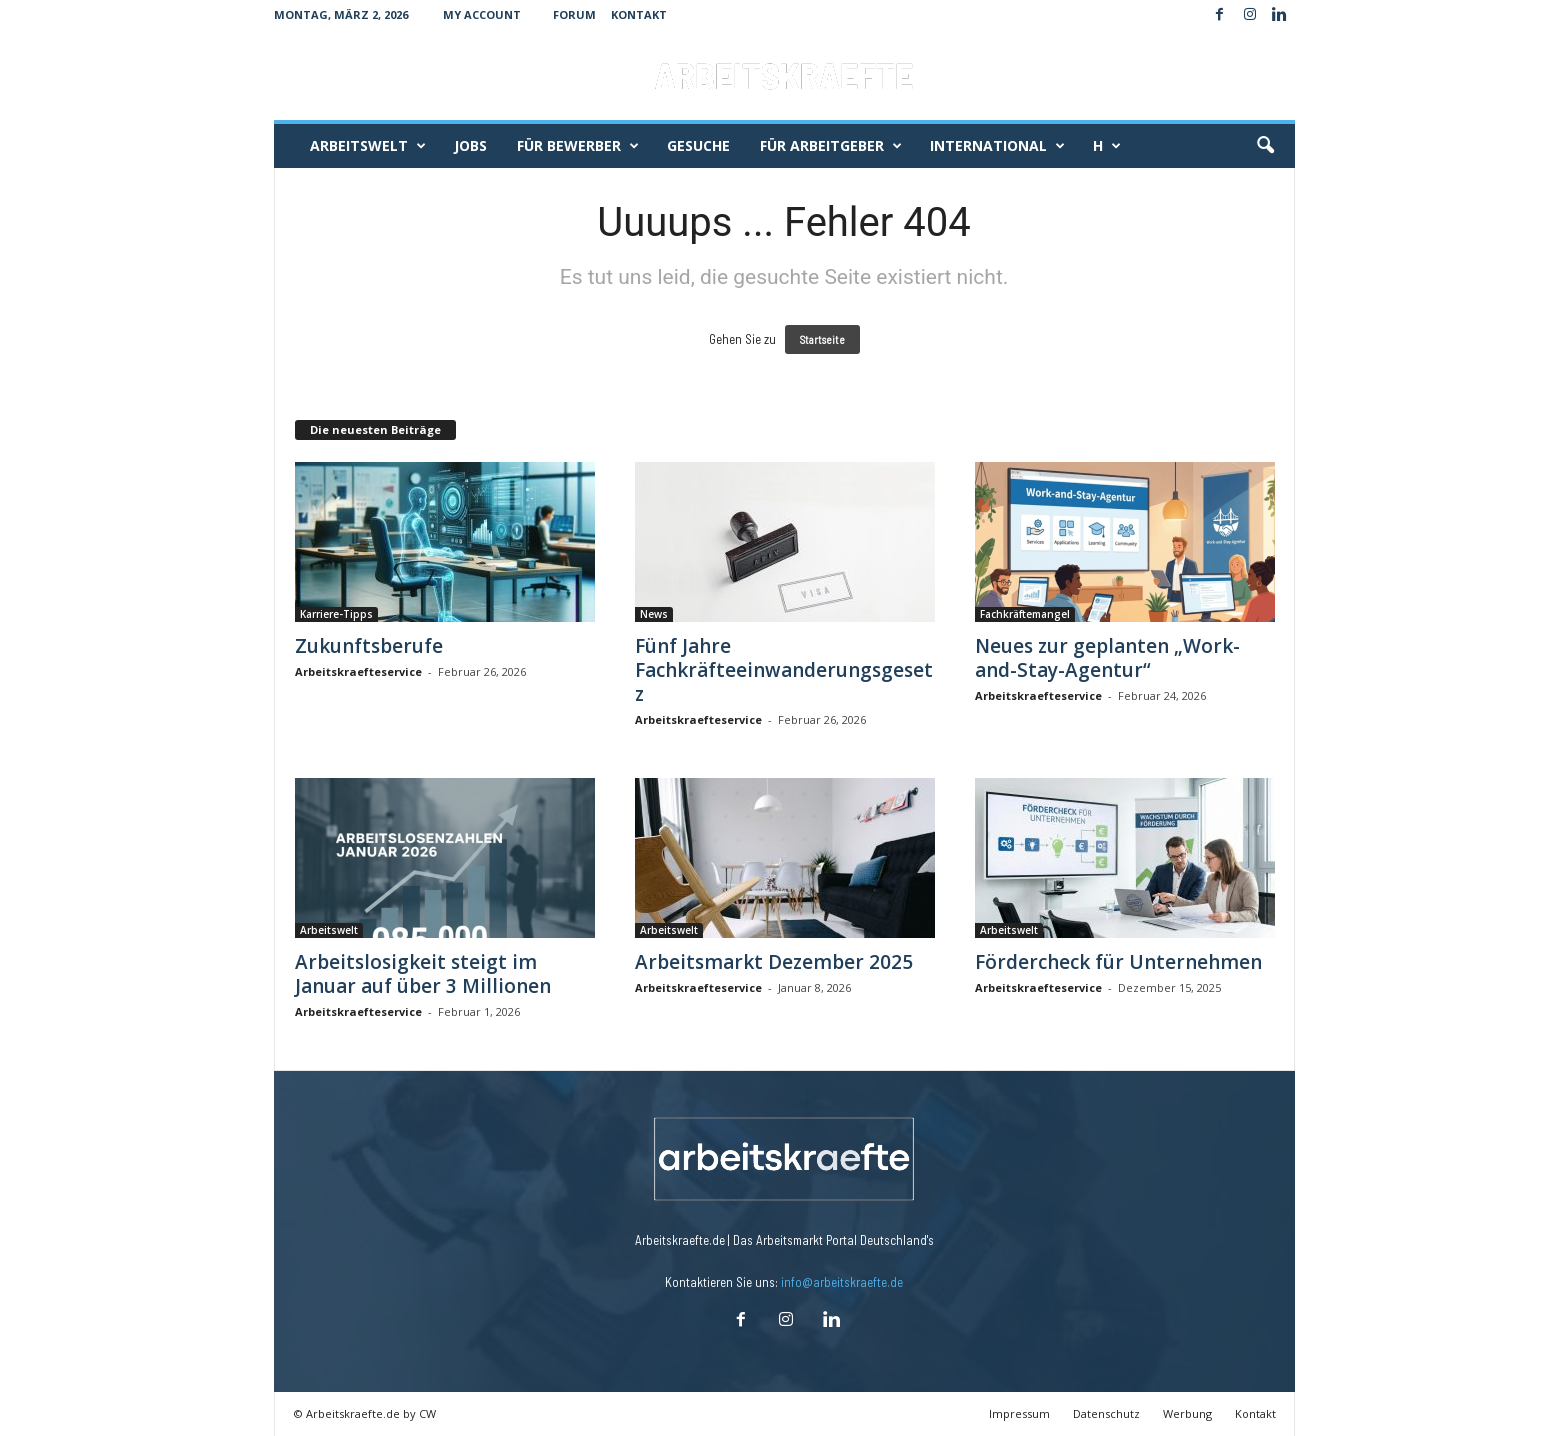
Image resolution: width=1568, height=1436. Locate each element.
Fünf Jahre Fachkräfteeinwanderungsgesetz (784, 670)
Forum (574, 14)
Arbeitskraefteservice (358, 671)
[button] (1265, 146)
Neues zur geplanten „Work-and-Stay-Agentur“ (1107, 658)
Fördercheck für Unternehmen (1118, 962)
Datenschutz (1106, 1413)
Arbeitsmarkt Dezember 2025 (774, 962)
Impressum (1019, 1413)
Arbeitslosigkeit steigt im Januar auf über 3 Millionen (423, 974)
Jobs (470, 145)
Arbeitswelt (368, 146)
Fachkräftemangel (1025, 614)
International (997, 146)
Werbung (1187, 1413)
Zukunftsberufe (369, 646)
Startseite (822, 339)
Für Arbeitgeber (831, 146)
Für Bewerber (578, 146)
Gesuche (698, 145)
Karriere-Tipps (336, 614)
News (654, 614)
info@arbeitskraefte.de (842, 1282)
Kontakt (639, 14)
